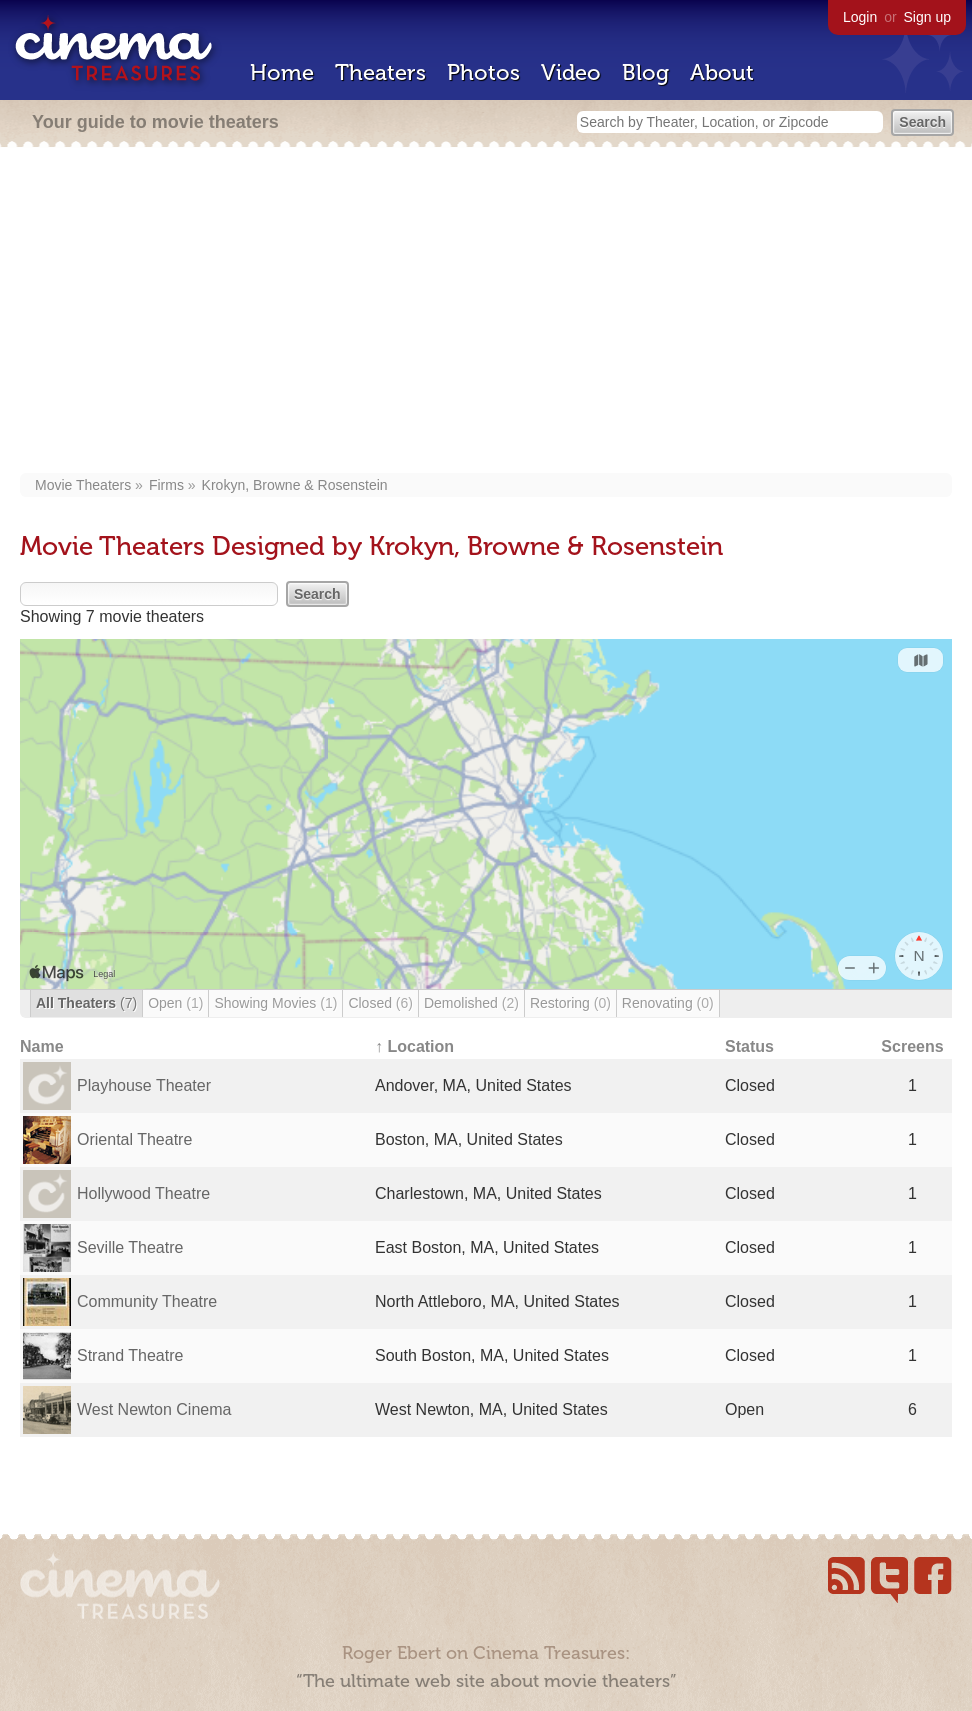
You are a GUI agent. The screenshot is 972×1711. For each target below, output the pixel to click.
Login (860, 17)
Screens (912, 1046)
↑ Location (414, 1046)
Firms (166, 485)
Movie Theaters (83, 485)
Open (175, 1003)
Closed (380, 1003)
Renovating (668, 1003)
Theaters (380, 72)
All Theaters (86, 1003)
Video (571, 72)
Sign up (927, 17)
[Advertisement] (486, 312)
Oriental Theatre (134, 1139)
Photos (483, 72)
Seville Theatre (130, 1247)
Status (749, 1046)
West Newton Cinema (154, 1409)
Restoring (570, 1003)
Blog (645, 72)
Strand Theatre (130, 1355)
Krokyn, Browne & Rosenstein (295, 485)
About (722, 72)
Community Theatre (147, 1301)
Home (282, 72)
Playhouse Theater (144, 1085)
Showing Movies (275, 1003)
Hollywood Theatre (143, 1193)
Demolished (471, 1003)
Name (42, 1046)
